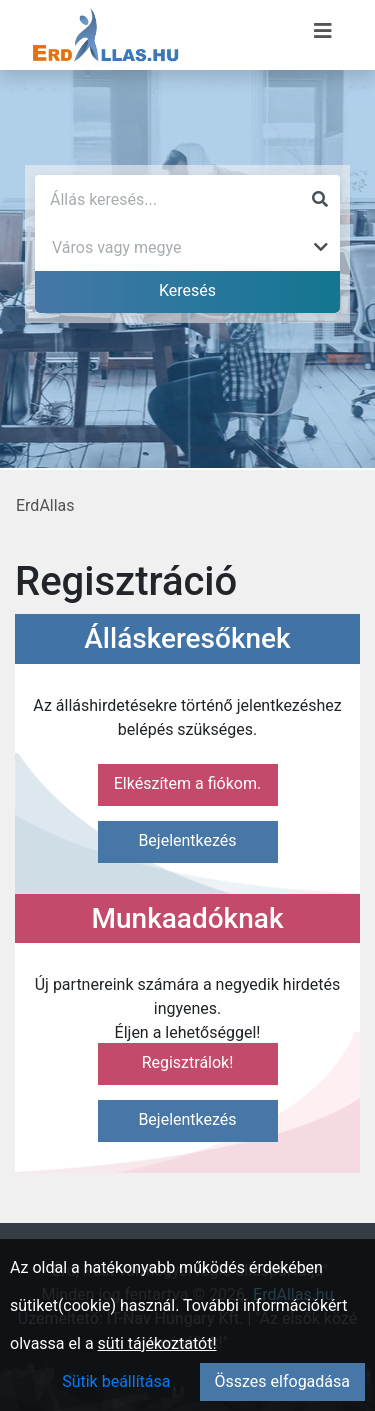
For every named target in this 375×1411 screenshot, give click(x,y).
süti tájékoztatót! (157, 1343)
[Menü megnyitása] (323, 31)
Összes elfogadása (282, 1381)
